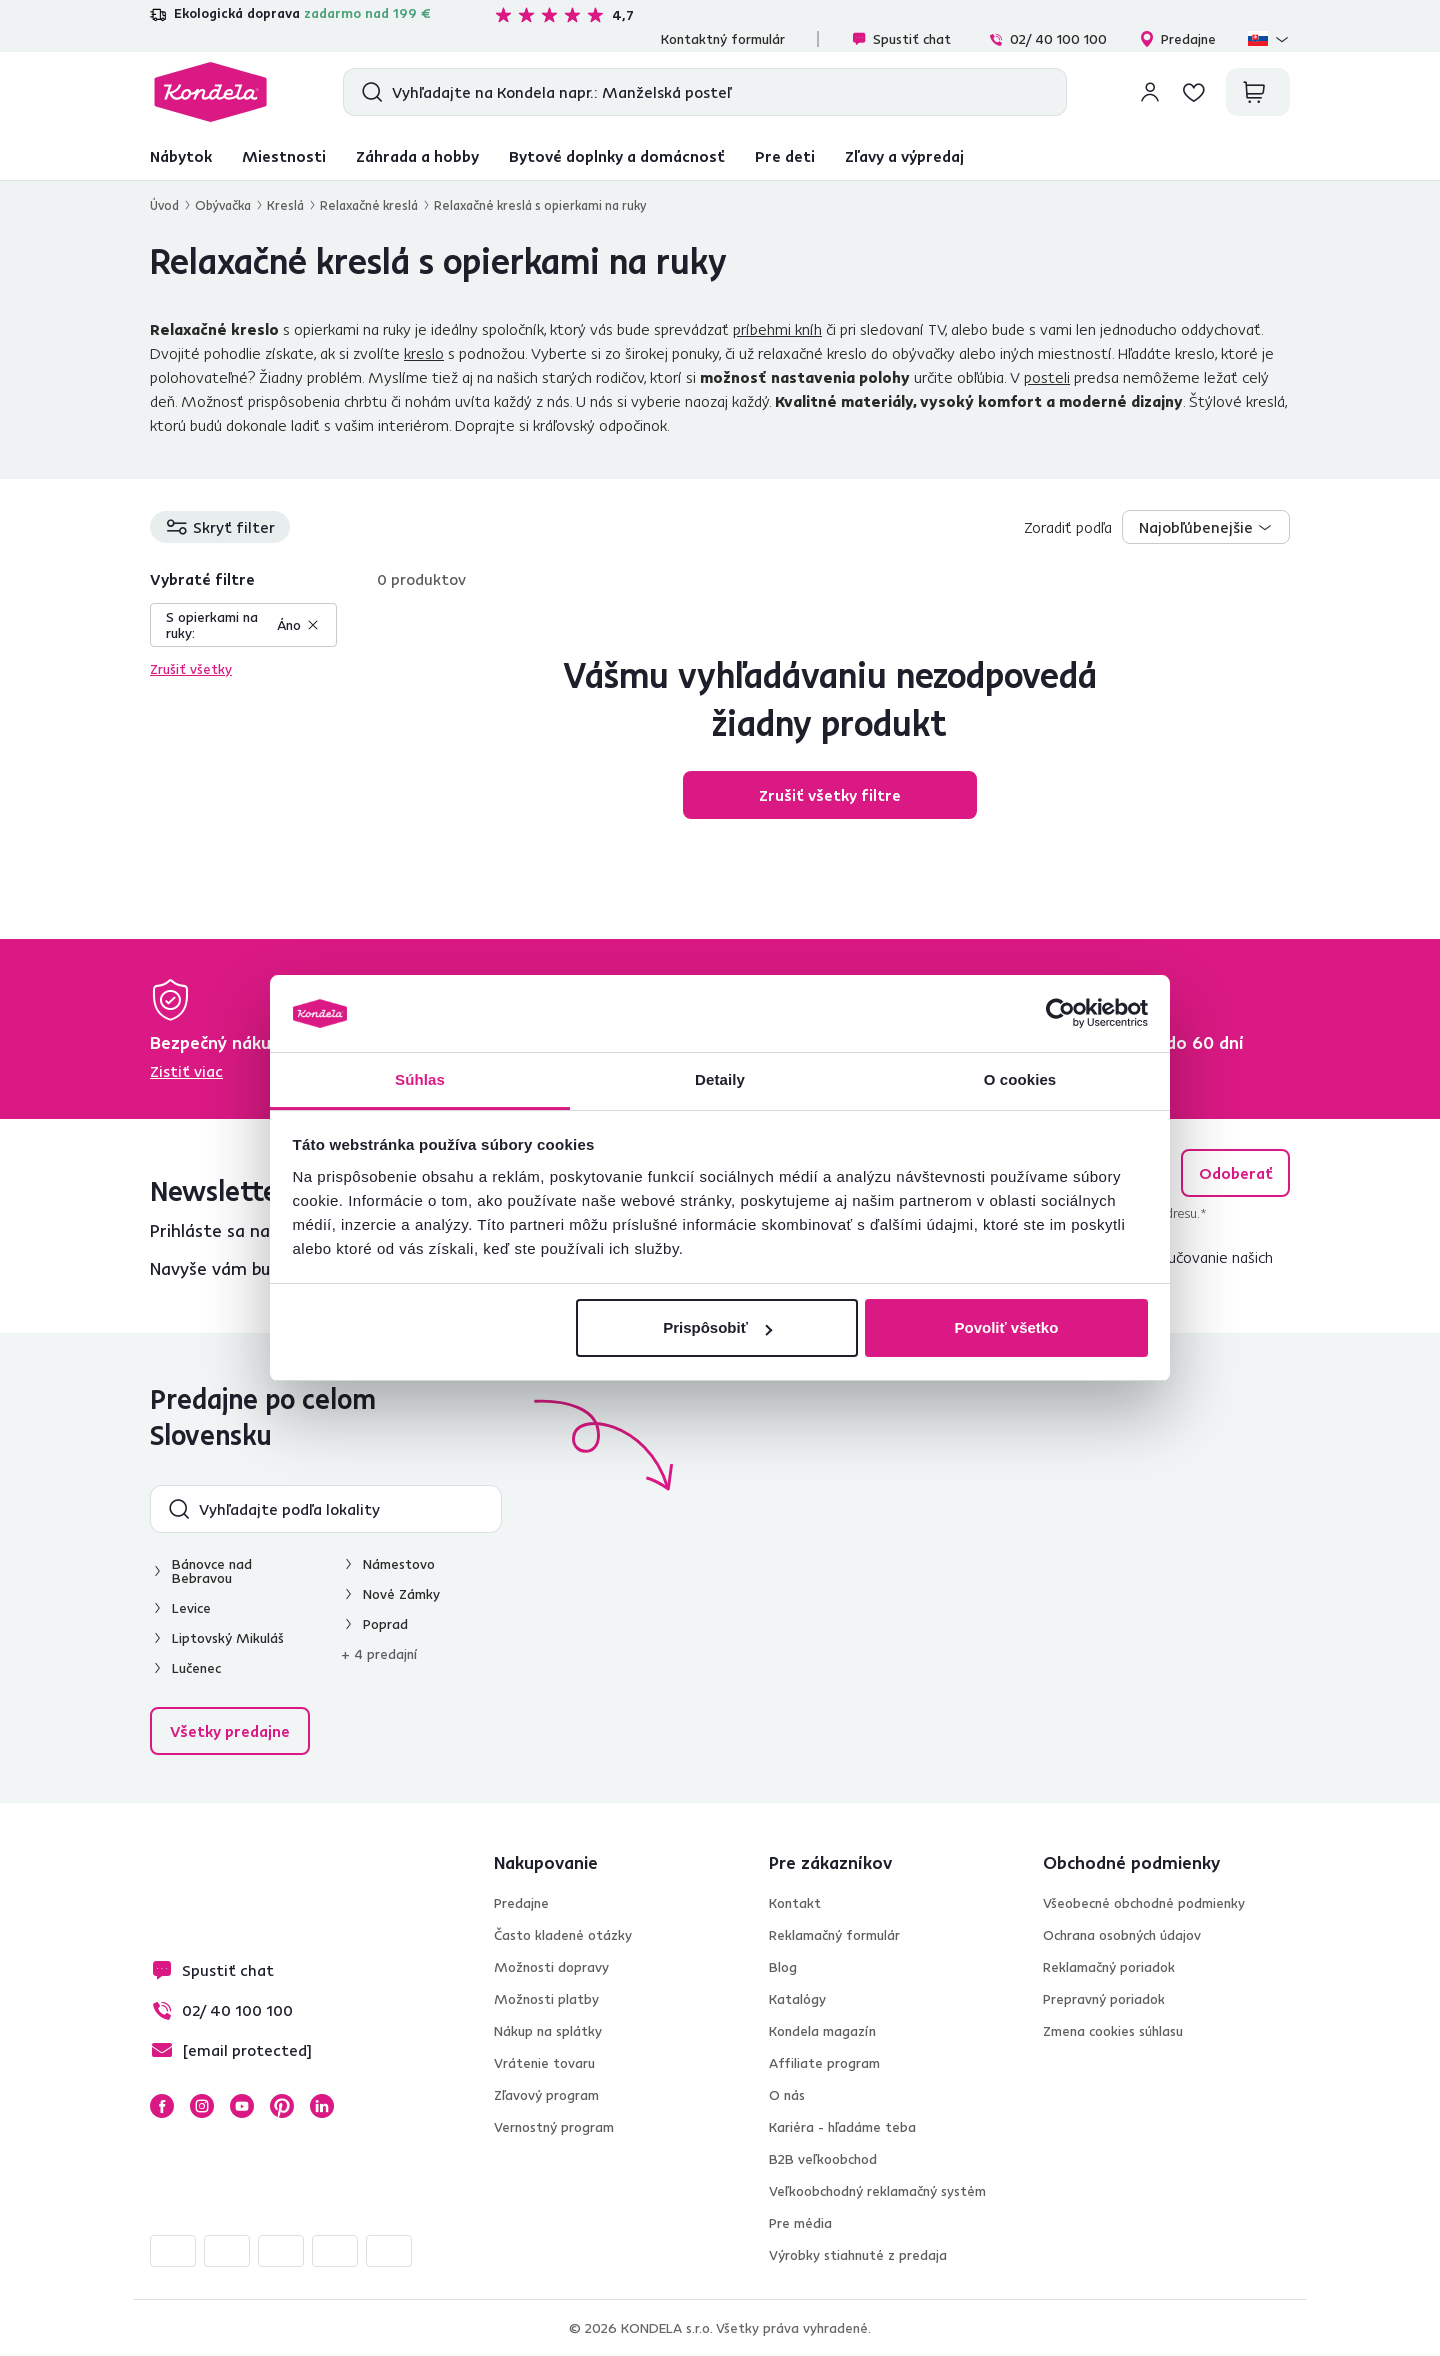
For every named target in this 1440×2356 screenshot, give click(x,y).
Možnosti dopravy (551, 1967)
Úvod (164, 205)
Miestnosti (284, 156)
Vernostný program (554, 2127)
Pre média (800, 2223)
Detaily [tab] (720, 1079)
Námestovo (399, 1564)
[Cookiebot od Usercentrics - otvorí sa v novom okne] (1060, 1014)
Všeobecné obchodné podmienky (1144, 1903)
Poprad (385, 1624)
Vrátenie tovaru (544, 2063)
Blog (783, 1967)
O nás (787, 2095)
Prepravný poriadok (1104, 1999)
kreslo (424, 353)
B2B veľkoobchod (823, 2159)
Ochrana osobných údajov (1122, 1935)
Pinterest (282, 2106)
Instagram (202, 2106)
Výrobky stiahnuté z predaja (858, 2255)
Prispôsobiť (717, 1327)
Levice (191, 1608)
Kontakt (795, 1903)
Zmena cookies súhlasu (1113, 2031)
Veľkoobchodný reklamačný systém (877, 2191)
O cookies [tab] (1020, 1079)
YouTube (242, 2106)
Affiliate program (824, 2063)
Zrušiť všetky (191, 669)
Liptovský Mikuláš (228, 1638)
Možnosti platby (546, 1999)
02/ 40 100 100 (1047, 39)
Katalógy (797, 1999)
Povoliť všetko (1006, 1327)
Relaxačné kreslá (369, 205)
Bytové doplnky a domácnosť (617, 156)
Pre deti (785, 156)
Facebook (162, 2106)
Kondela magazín (822, 2031)
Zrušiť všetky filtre (830, 795)
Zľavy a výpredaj (904, 156)
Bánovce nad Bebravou (212, 1571)
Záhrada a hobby (417, 156)
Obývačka (223, 205)
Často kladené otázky (563, 1935)
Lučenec (196, 1668)
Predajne (1177, 39)
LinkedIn (322, 2106)
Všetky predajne (230, 1731)
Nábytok (181, 156)
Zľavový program (546, 2095)
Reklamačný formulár (834, 1935)
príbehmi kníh (777, 329)
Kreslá (285, 205)
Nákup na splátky (548, 2031)
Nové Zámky (401, 1594)
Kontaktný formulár (723, 39)
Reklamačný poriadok (1109, 1967)
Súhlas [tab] (420, 1079)
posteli (1047, 377)
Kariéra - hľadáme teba (842, 2127)
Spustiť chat (901, 39)
